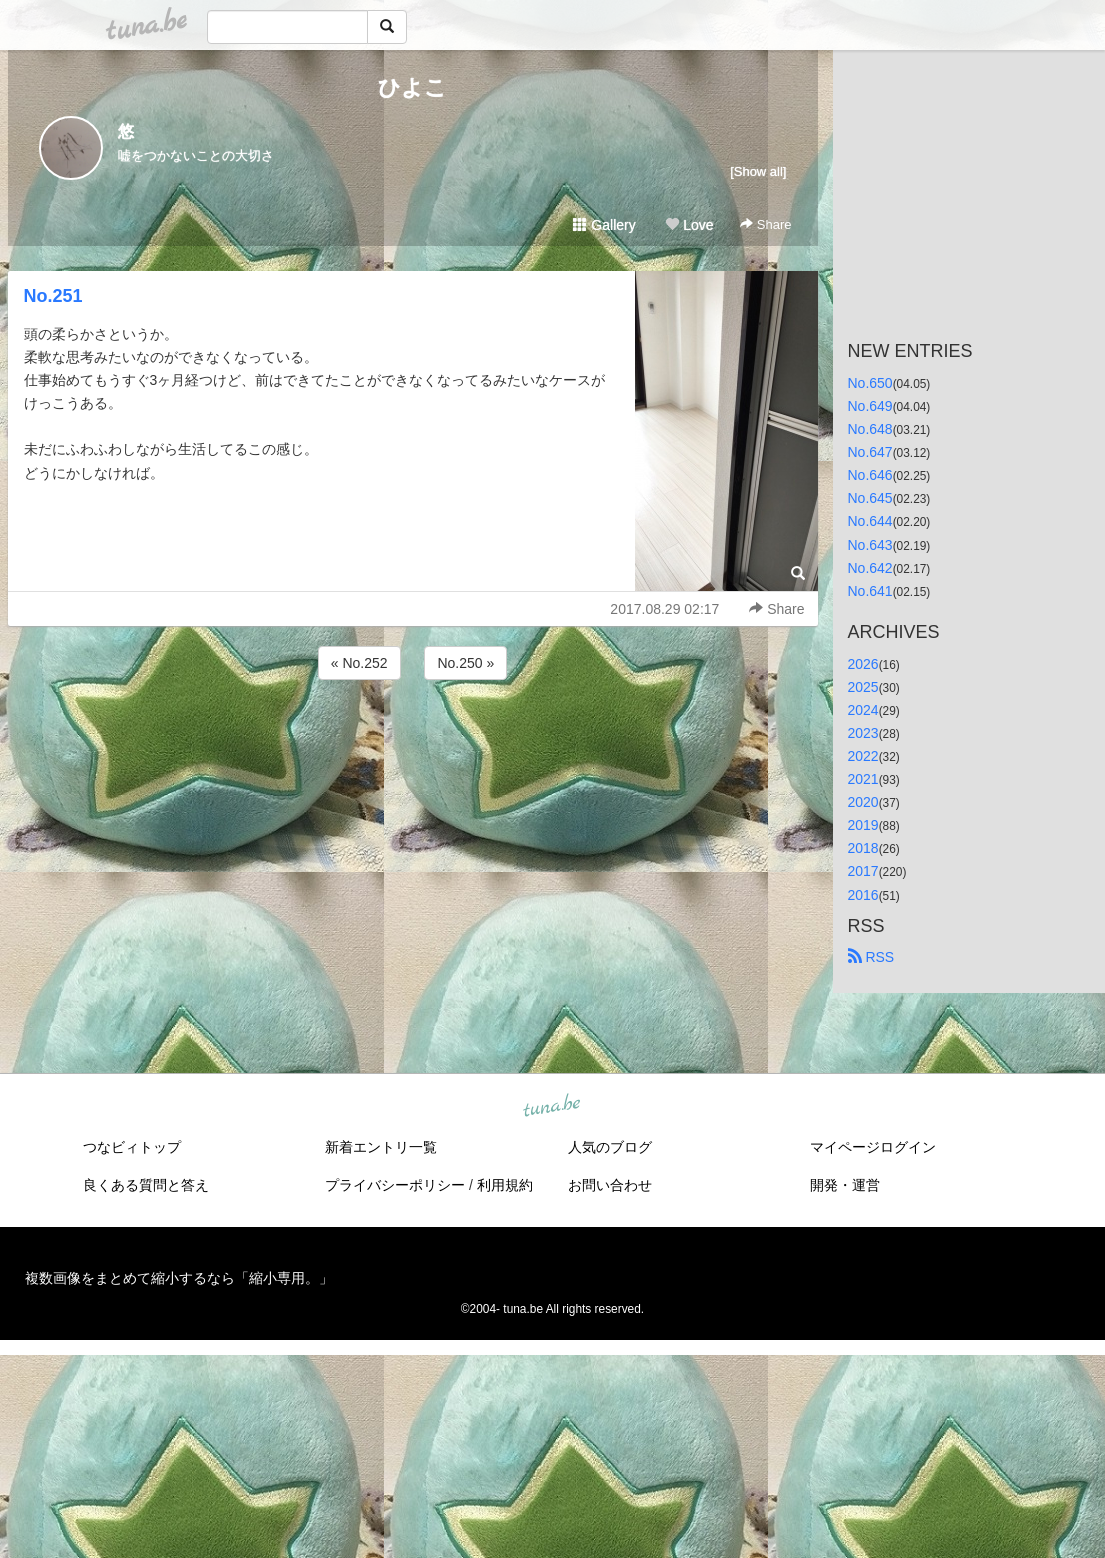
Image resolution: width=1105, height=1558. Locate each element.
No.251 (53, 296)
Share (765, 224)
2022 (863, 756)
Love (689, 225)
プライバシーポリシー (395, 1185)
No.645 (870, 498)
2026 (863, 664)
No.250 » (465, 663)
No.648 (870, 429)
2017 (863, 871)
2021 (863, 779)
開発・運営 (845, 1185)
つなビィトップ (132, 1147)
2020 (863, 802)
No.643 (870, 545)
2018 (863, 848)
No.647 (870, 452)
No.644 (870, 521)
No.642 (870, 568)
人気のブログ (610, 1147)
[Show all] (758, 171)
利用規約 (505, 1185)
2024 (863, 710)
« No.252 (359, 663)
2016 (863, 895)
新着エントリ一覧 (381, 1147)
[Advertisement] (413, 738)
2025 (863, 687)
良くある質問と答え (146, 1185)
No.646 (870, 475)
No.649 (870, 406)
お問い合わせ (610, 1185)
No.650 (870, 383)
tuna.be (552, 1106)
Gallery (604, 225)
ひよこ (412, 87)
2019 (863, 825)
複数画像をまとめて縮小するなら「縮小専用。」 (179, 1278)
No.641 (870, 591)
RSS (871, 957)
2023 (863, 733)
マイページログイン (873, 1147)
